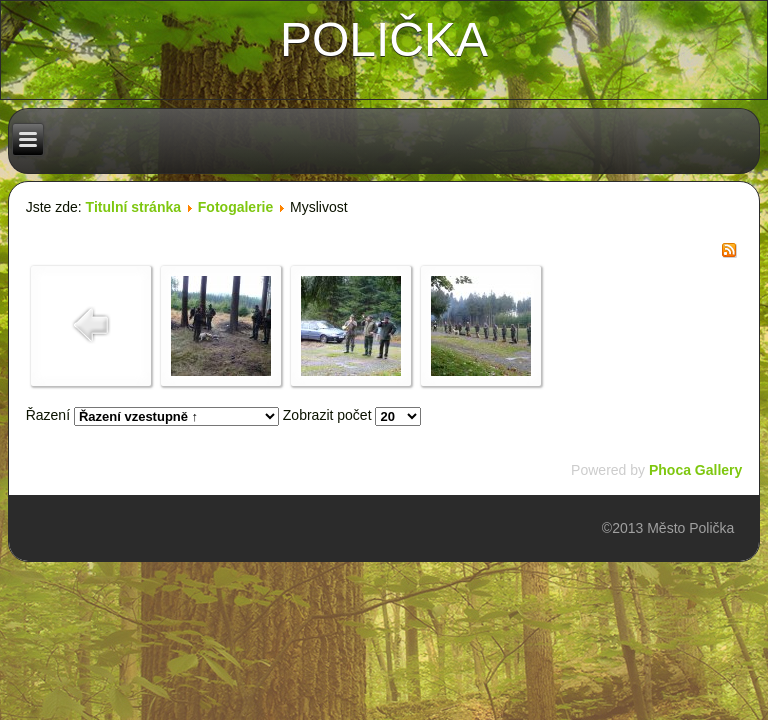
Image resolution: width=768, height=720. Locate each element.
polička (384, 39)
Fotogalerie (235, 207)
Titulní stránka (133, 207)
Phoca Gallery (695, 470)
